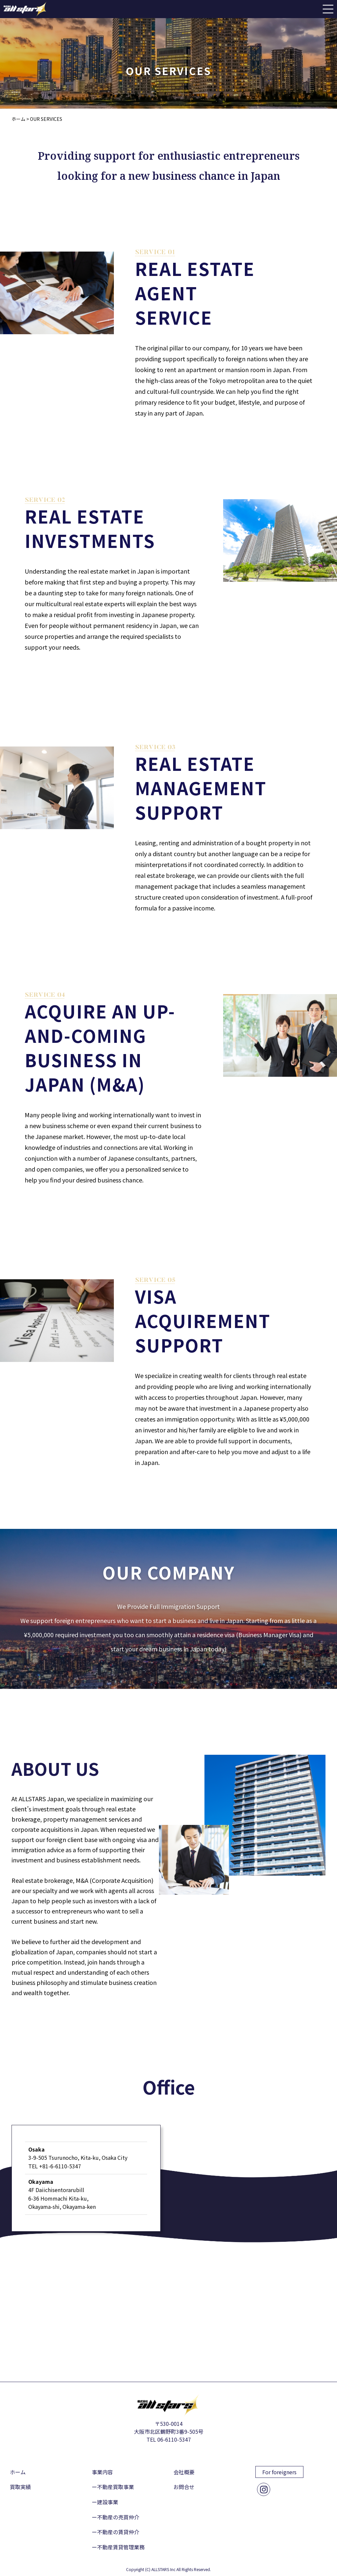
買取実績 (20, 2487)
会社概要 (183, 2472)
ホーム (18, 2472)
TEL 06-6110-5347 (168, 2439)
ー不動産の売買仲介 (115, 2517)
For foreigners (279, 2472)
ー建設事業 (105, 2502)
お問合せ (183, 2487)
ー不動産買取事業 (113, 2487)
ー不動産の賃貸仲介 (115, 2532)
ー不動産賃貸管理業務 (118, 2547)
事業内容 (102, 2472)
